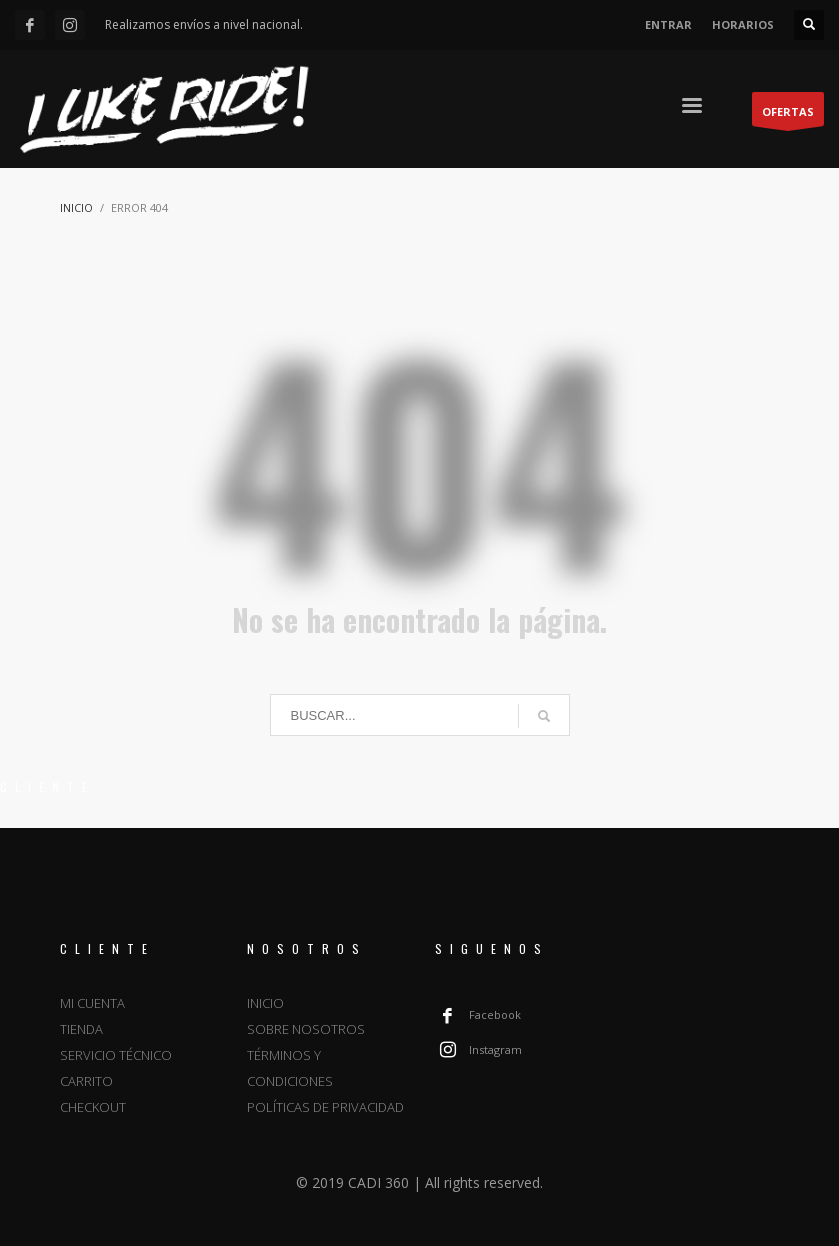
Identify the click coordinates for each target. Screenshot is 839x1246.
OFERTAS (788, 115)
